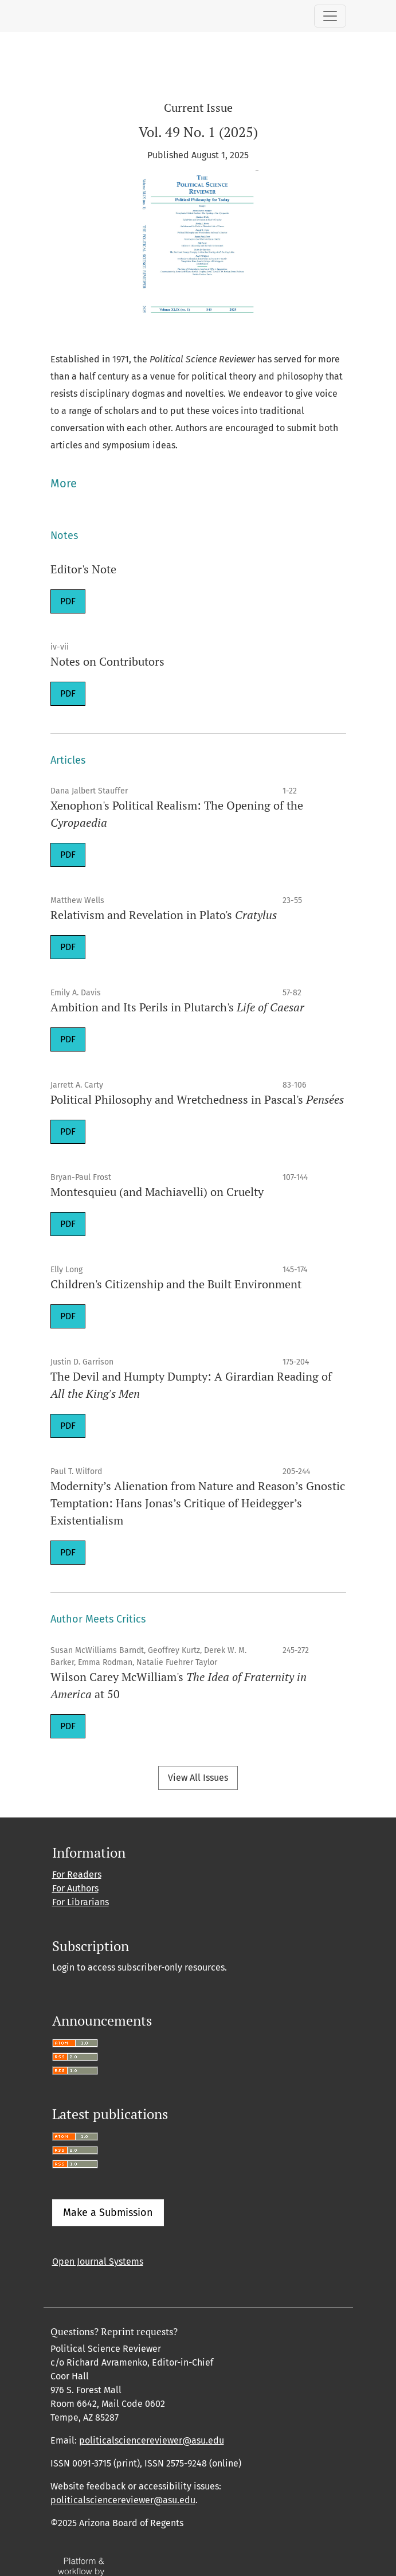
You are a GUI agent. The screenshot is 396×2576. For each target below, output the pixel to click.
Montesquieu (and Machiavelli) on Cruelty (157, 1191)
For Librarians (80, 1902)
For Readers (76, 1874)
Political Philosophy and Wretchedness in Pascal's (197, 1099)
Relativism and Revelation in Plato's (163, 914)
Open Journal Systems (97, 2261)
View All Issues (198, 1777)
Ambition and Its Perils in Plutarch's (177, 1007)
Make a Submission (108, 2212)
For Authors (75, 1888)
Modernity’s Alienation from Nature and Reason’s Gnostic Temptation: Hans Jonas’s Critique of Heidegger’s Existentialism (197, 1503)
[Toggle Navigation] (330, 16)
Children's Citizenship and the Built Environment (175, 1284)
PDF (68, 601)
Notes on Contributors (107, 661)
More (63, 483)
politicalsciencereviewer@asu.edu (151, 2440)
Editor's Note (83, 569)
